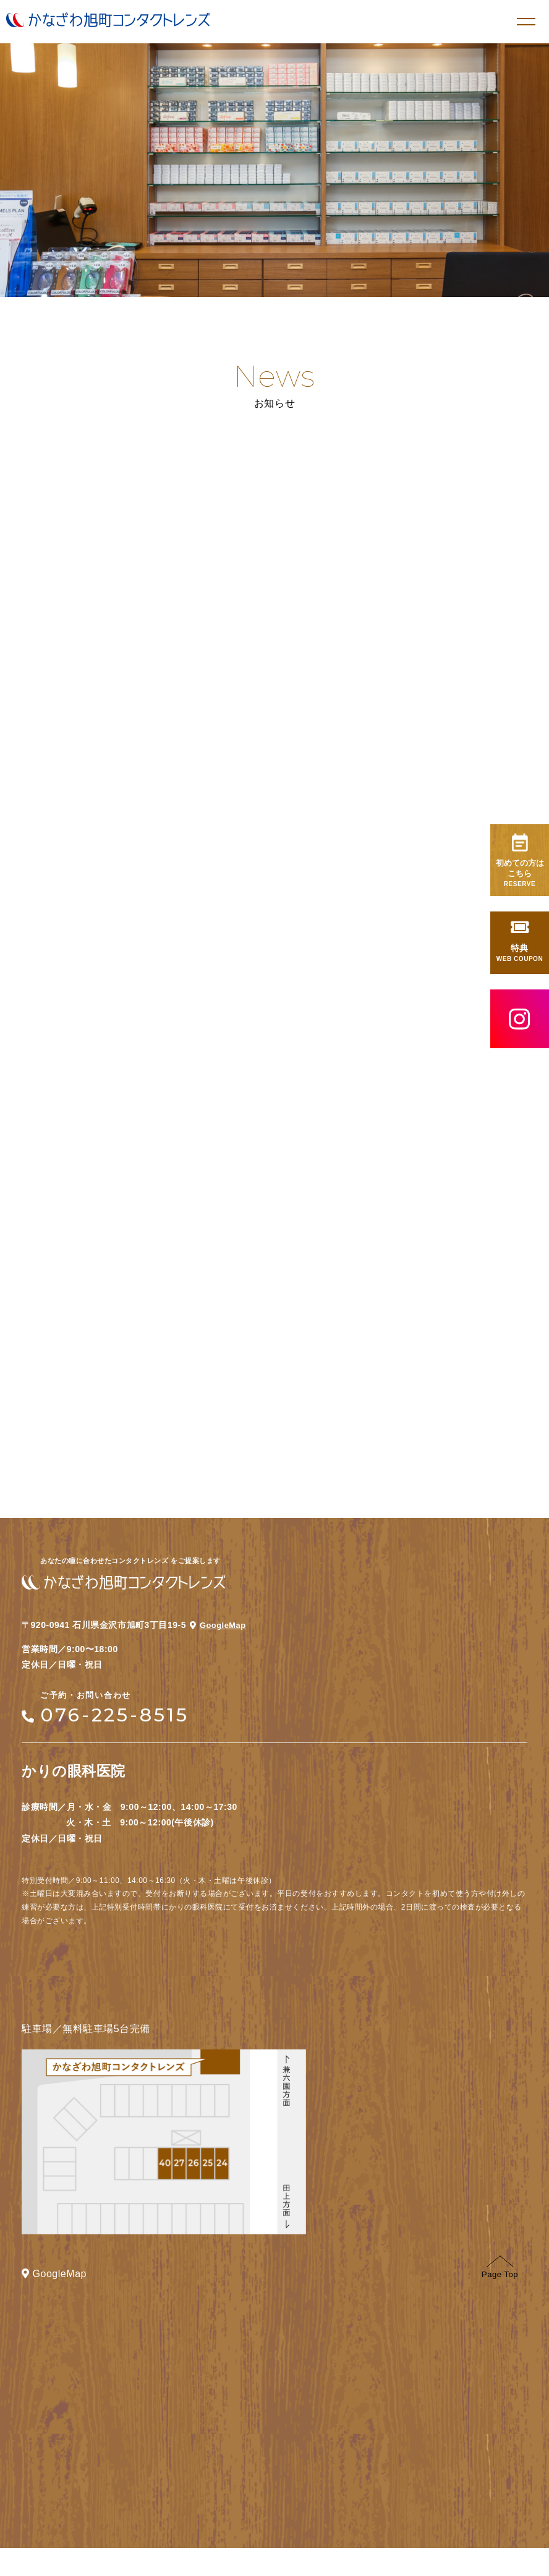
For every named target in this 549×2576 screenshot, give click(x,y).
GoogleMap (220, 1644)
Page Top (500, 2295)
